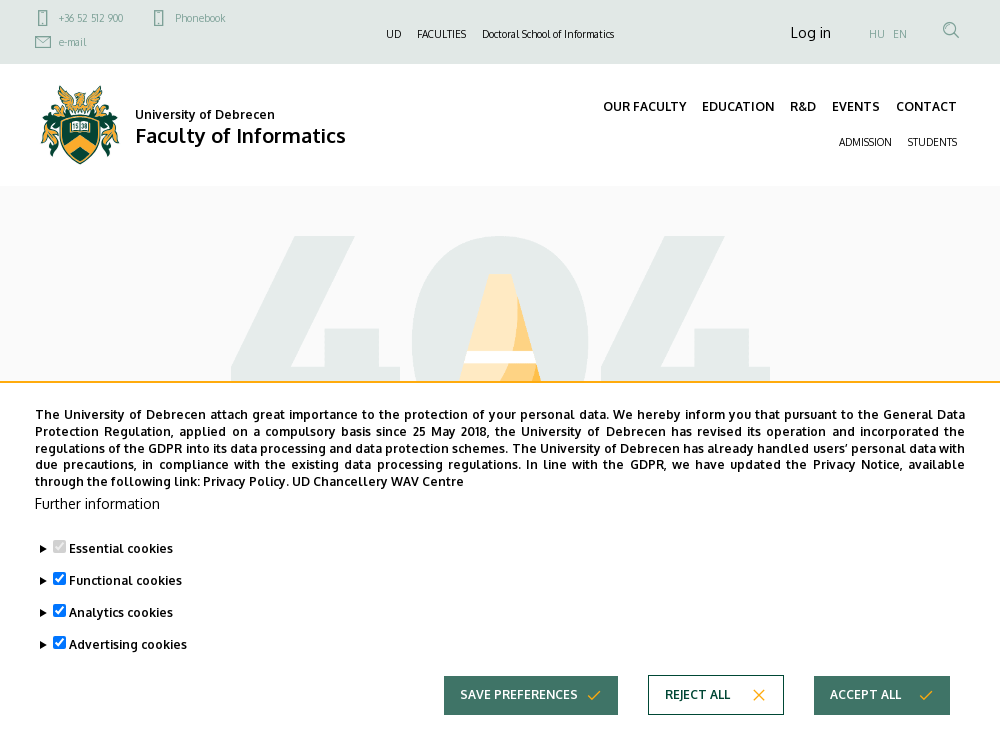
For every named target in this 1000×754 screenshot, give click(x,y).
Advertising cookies (128, 644)
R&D (803, 106)
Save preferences (519, 694)
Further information (97, 503)
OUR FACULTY (644, 106)
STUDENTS (932, 142)
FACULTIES (441, 34)
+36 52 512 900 (91, 18)
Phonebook (200, 18)
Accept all (865, 694)
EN (900, 34)
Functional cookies (125, 580)
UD (393, 34)
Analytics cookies (121, 612)
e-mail (72, 42)
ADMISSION (865, 142)
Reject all (697, 694)
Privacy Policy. (246, 481)
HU (877, 34)
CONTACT (926, 106)
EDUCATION (738, 106)
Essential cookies (121, 548)
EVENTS (856, 106)
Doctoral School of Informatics (548, 34)
